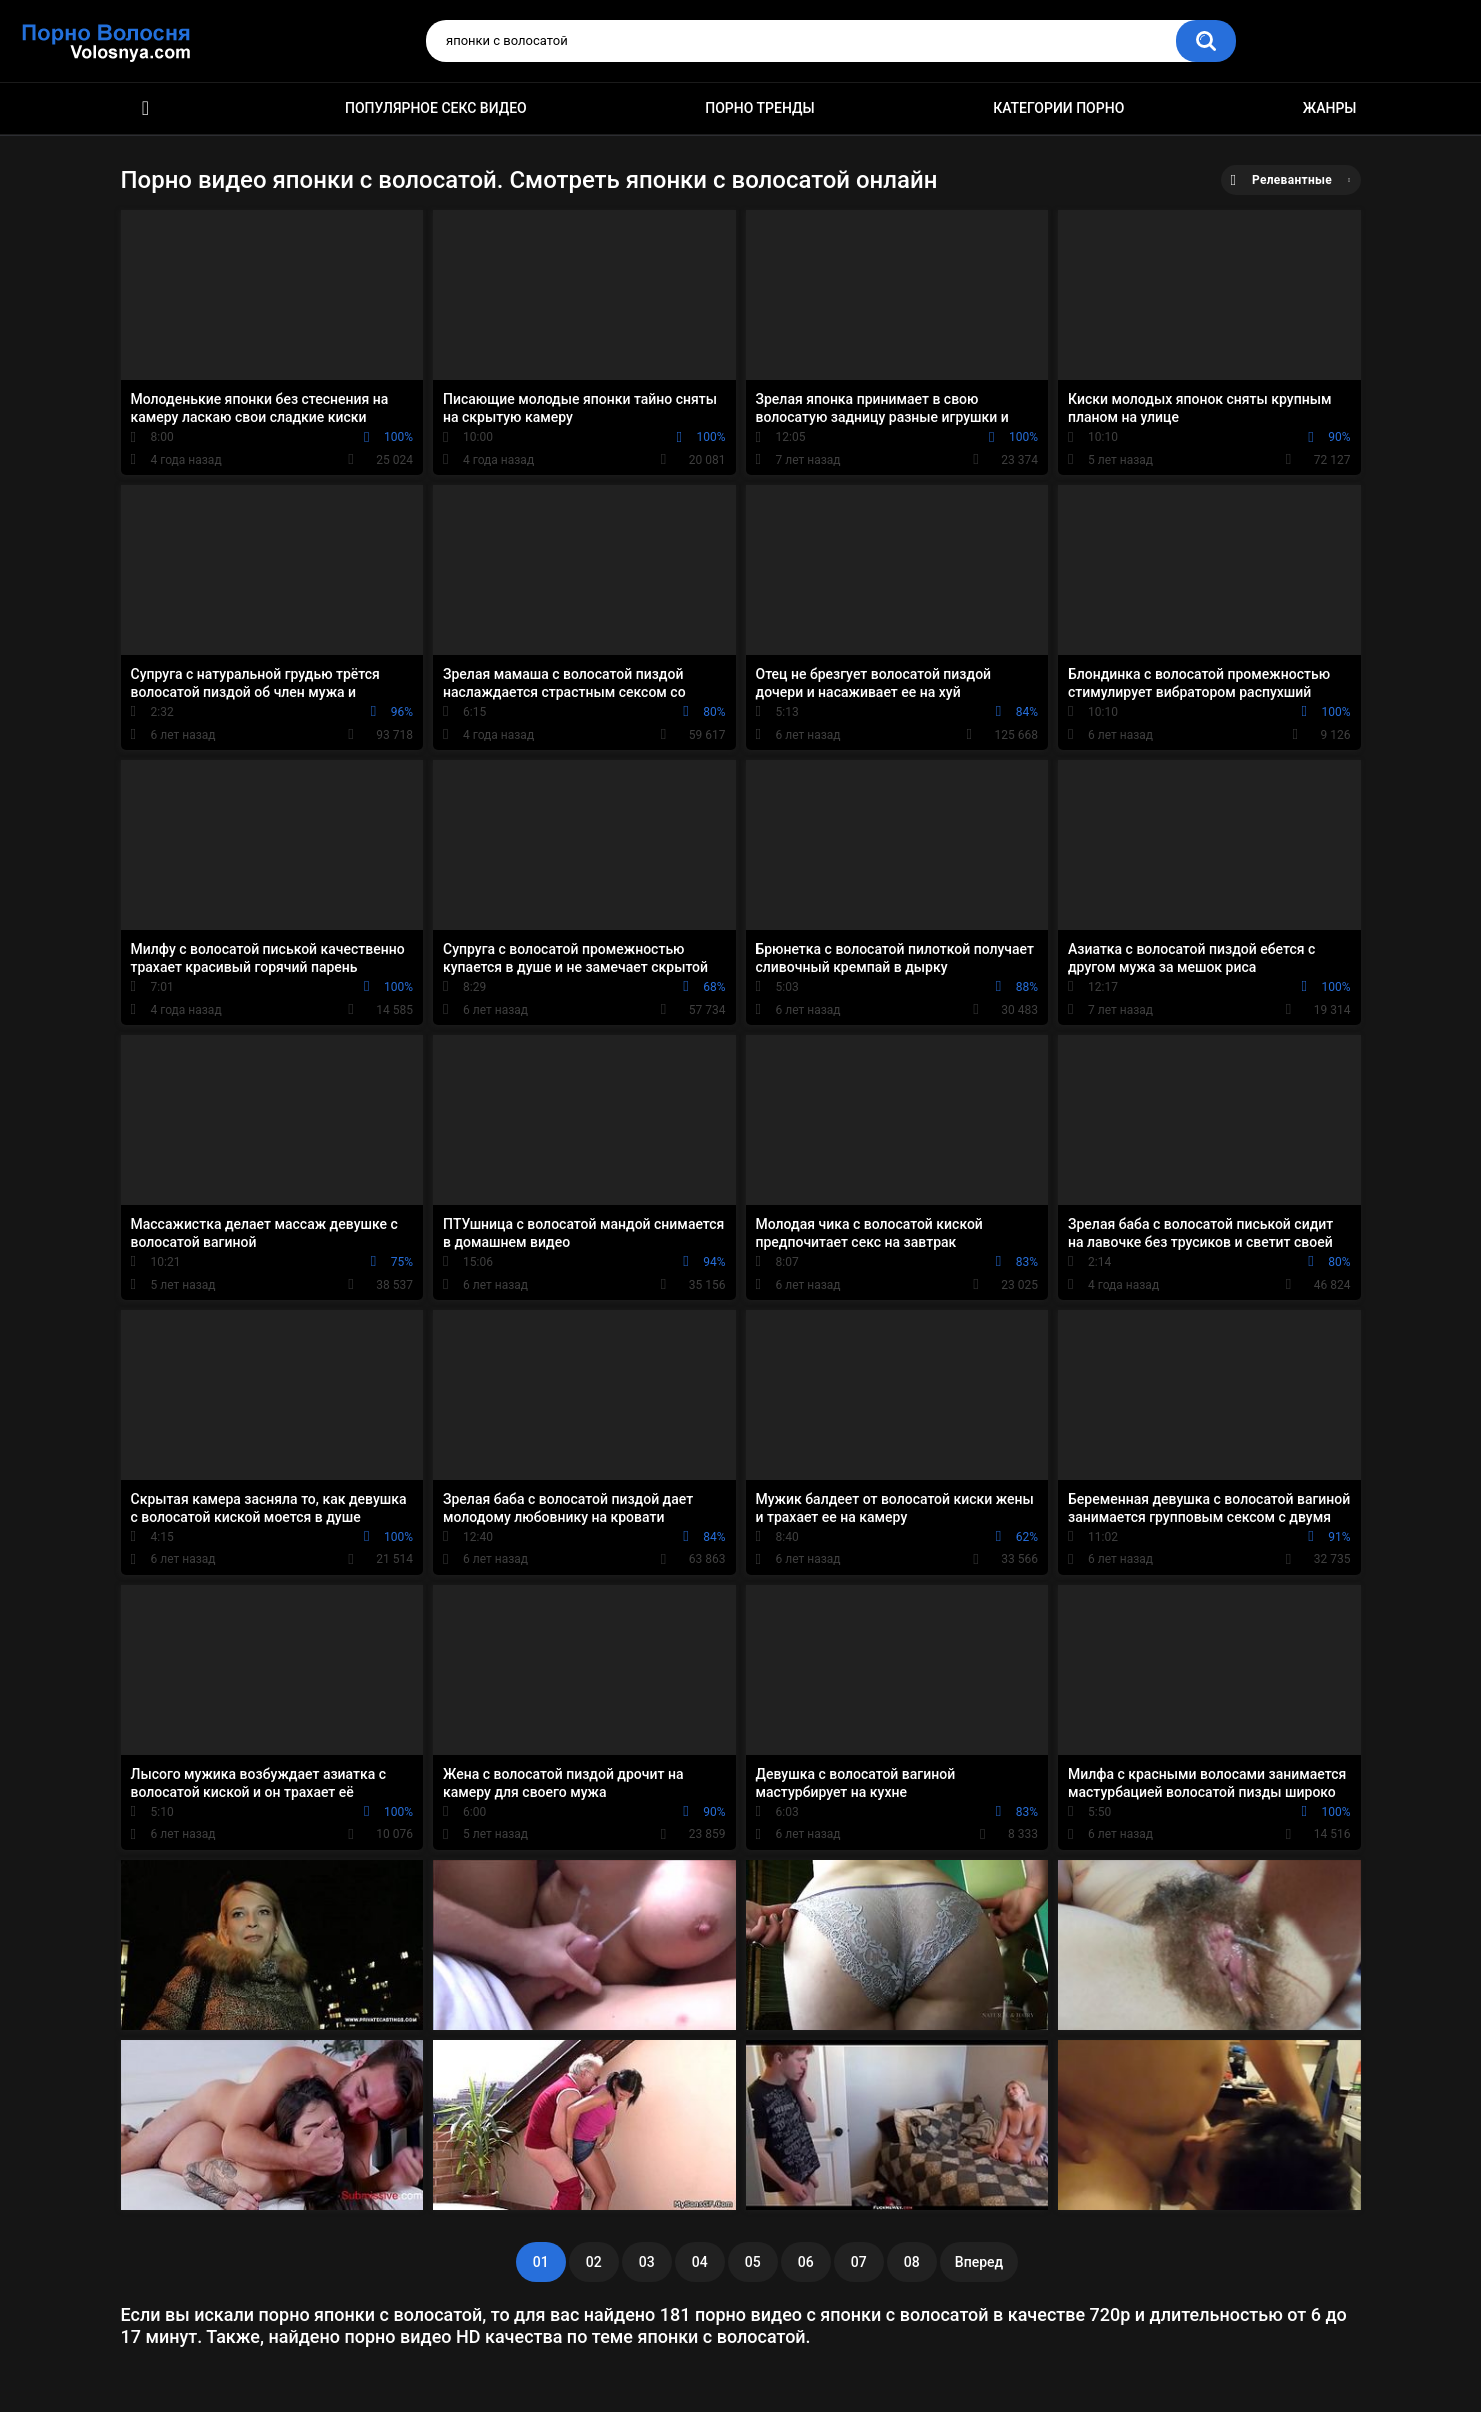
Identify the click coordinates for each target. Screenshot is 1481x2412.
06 (806, 2262)
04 (700, 2262)
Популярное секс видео (436, 108)
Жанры (1330, 108)
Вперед (979, 2262)
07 (859, 2262)
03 (647, 2262)
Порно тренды (759, 108)
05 (753, 2262)
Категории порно (1058, 108)
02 (594, 2262)
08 (912, 2262)
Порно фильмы (146, 108)
